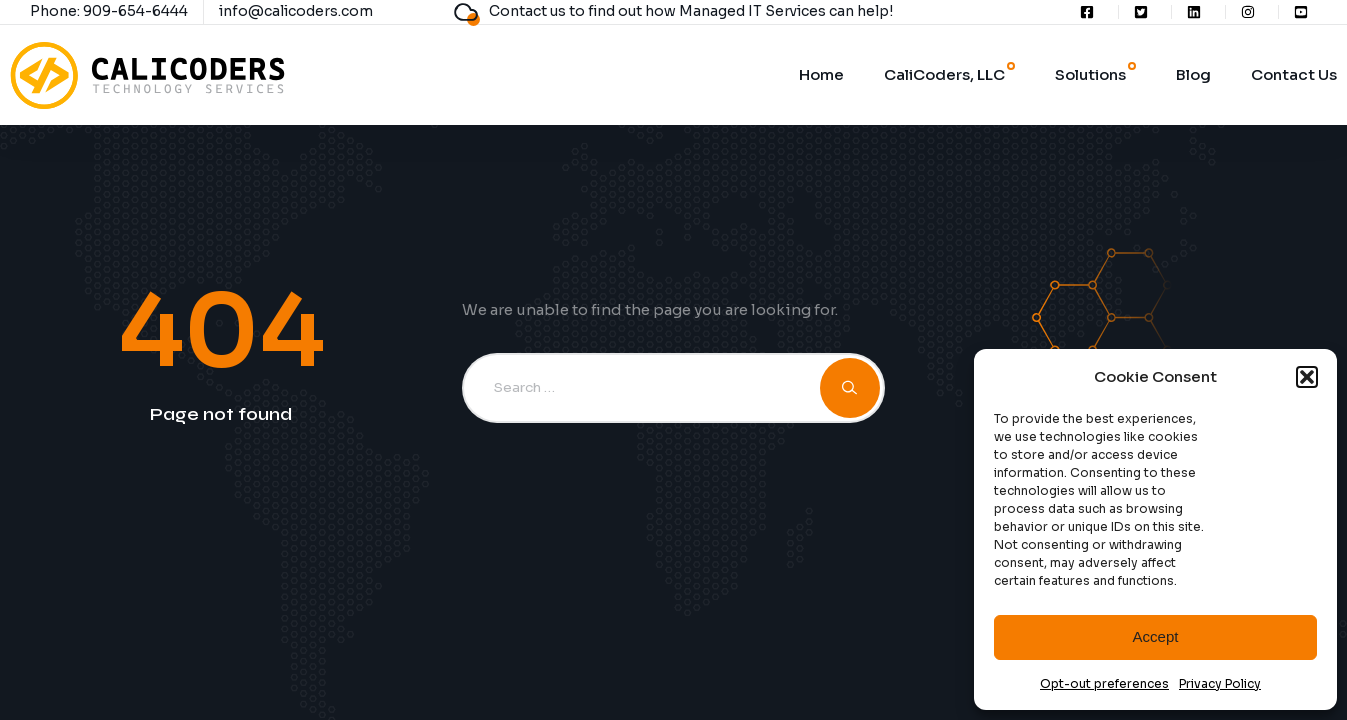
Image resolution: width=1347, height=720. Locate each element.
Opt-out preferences (1104, 683)
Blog (1193, 74)
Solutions (1090, 74)
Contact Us (1294, 74)
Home (821, 74)
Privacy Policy (1220, 683)
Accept (1156, 636)
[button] (1307, 377)
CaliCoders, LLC (944, 74)
